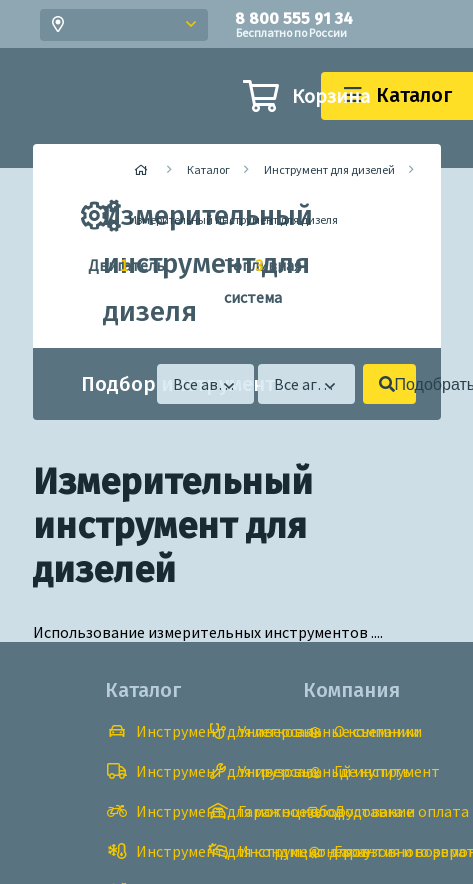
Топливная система (235, 278)
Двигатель (99, 266)
